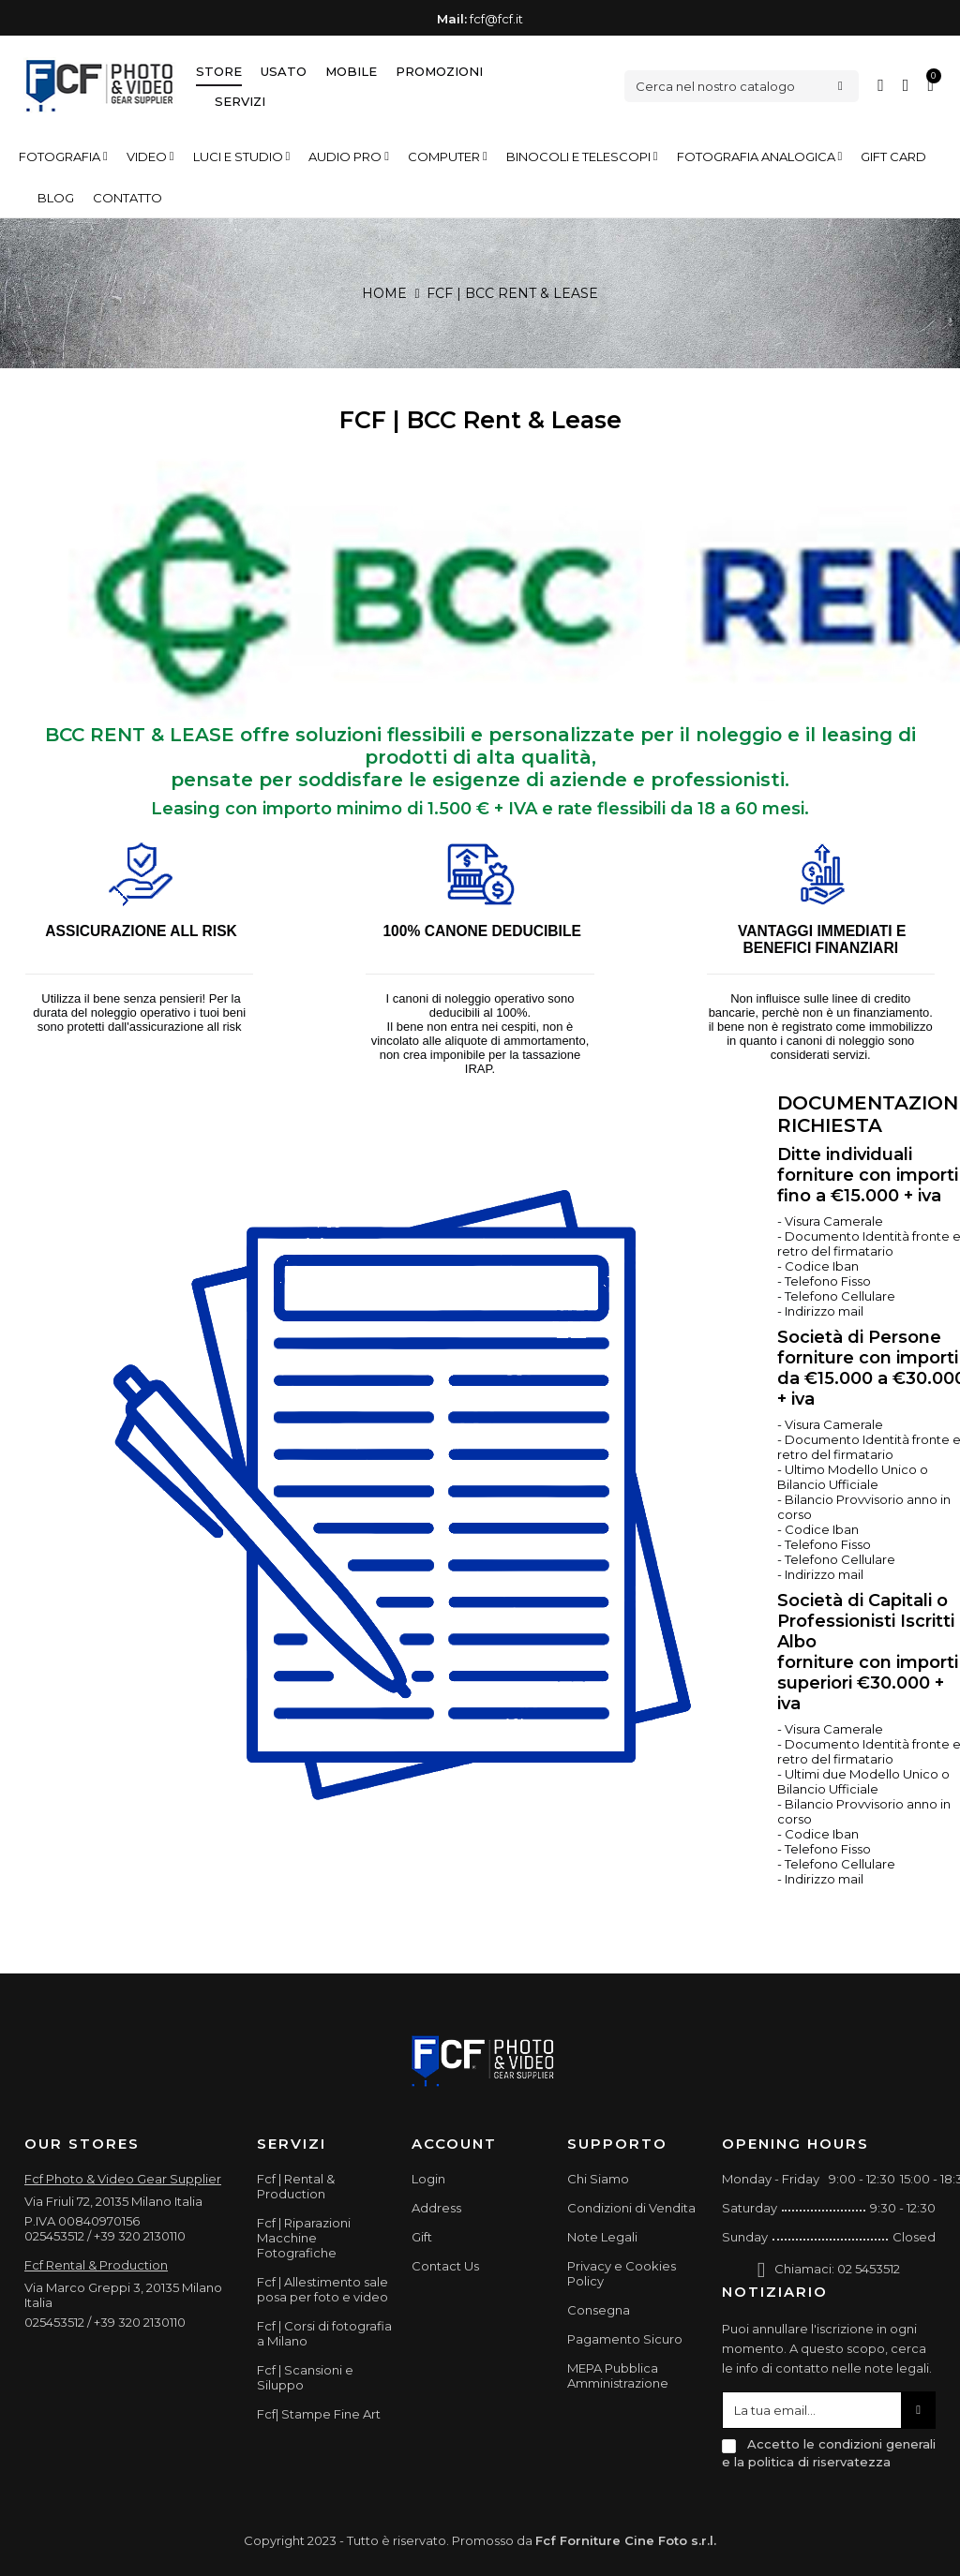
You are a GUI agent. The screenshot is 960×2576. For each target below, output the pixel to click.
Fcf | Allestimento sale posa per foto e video (322, 2289)
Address (436, 2207)
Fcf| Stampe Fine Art (319, 2413)
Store (219, 71)
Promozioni (439, 71)
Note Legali (602, 2236)
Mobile (351, 71)
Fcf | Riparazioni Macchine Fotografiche (304, 2237)
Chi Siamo (598, 2178)
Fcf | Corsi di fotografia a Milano (324, 2333)
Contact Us (445, 2265)
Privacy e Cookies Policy (621, 2273)
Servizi (240, 101)
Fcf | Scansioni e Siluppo (305, 2377)
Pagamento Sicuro (624, 2338)
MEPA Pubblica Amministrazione (617, 2375)
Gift (422, 2236)
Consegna (598, 2309)
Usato (284, 71)
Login (428, 2178)
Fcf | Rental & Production (296, 2186)
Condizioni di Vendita (631, 2207)
